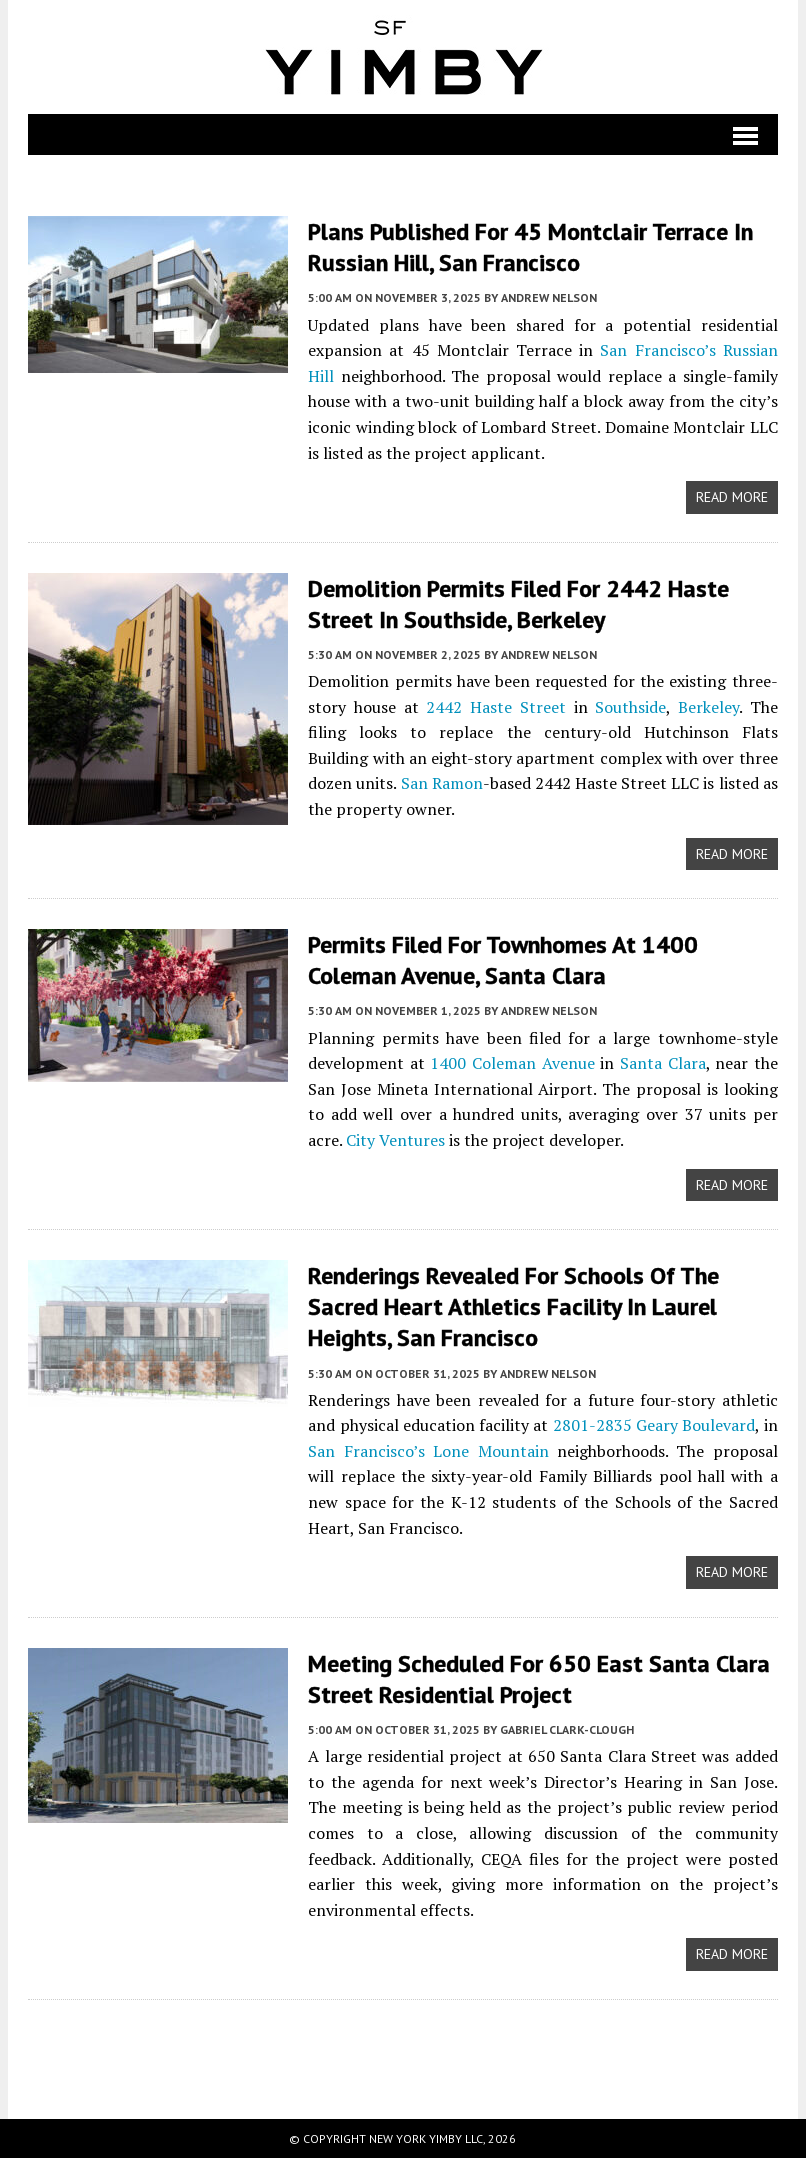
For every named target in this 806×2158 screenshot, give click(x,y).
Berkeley (708, 707)
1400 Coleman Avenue (512, 1063)
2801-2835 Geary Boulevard (654, 1425)
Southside (630, 707)
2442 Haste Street (495, 707)
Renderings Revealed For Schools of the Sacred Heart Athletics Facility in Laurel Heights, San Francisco (513, 1306)
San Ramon (442, 783)
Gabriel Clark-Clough (567, 1729)
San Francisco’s (657, 350)
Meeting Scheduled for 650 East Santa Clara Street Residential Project (539, 1679)
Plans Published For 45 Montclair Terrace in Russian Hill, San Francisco (530, 247)
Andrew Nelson (549, 297)
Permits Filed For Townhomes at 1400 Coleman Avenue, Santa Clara (503, 960)
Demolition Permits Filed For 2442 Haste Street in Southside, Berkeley (518, 604)
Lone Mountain (490, 1451)
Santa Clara (663, 1063)
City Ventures (395, 1140)
